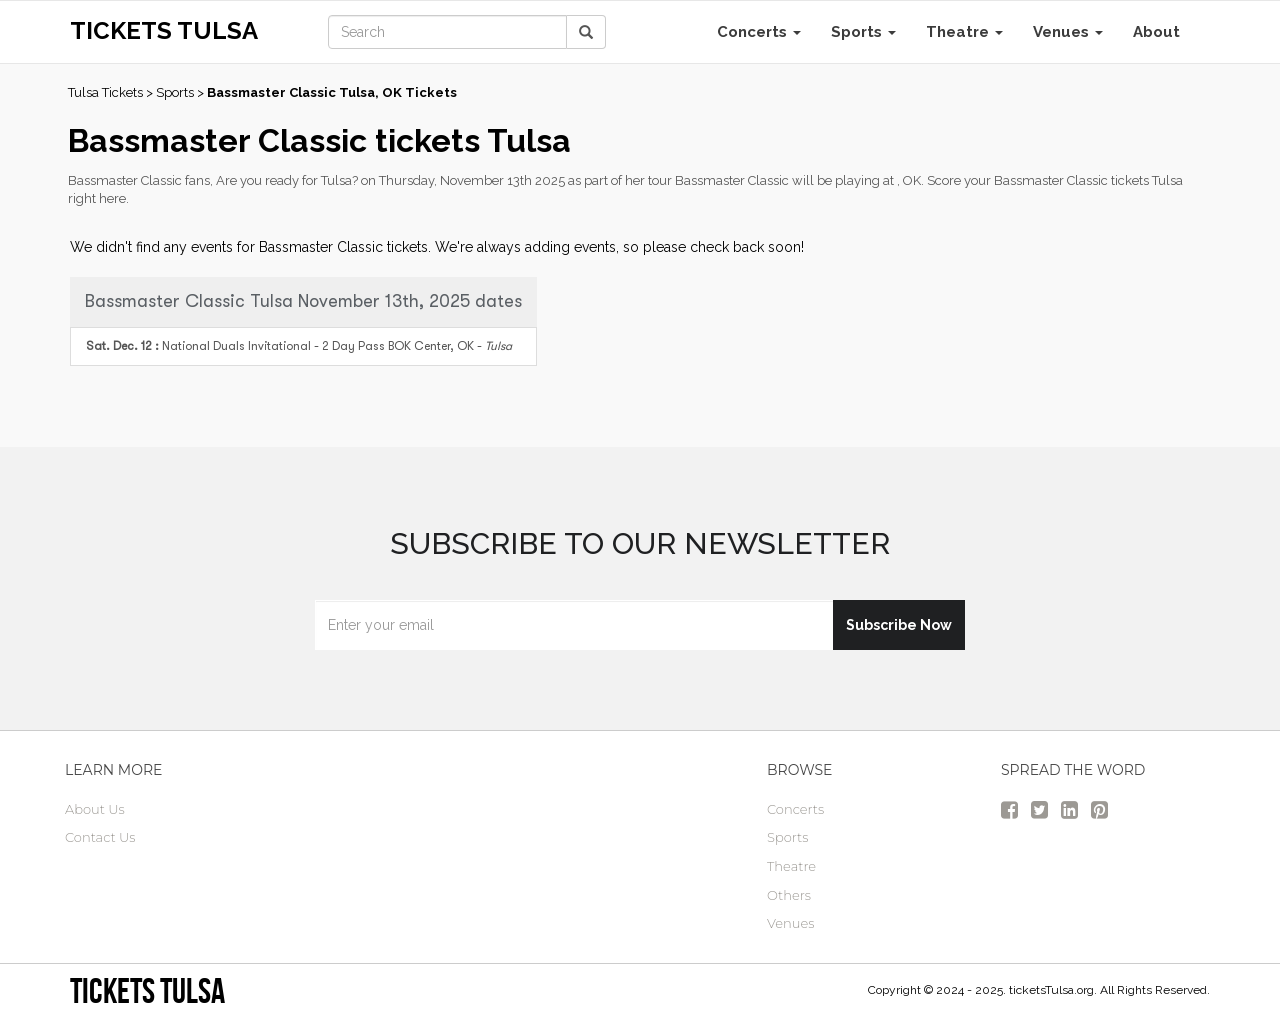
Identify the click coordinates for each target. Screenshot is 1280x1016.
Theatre (964, 32)
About (1156, 32)
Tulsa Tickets (105, 92)
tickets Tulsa (147, 990)
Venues (1068, 32)
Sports (863, 32)
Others (789, 895)
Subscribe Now (899, 625)
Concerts (759, 32)
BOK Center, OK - (299, 346)
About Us (95, 809)
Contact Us (100, 837)
